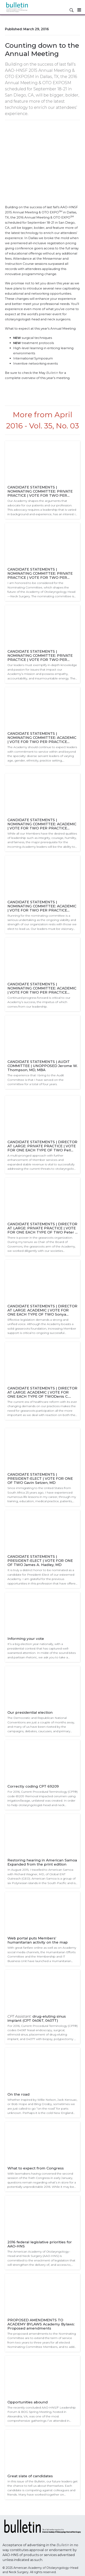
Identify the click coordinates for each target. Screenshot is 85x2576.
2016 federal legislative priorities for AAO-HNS (39, 2244)
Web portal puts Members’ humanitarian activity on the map (37, 1940)
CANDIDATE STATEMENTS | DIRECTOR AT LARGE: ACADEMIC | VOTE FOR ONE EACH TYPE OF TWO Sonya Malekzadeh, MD (42, 1310)
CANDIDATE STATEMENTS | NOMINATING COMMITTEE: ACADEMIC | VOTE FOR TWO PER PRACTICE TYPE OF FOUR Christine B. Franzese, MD (41, 988)
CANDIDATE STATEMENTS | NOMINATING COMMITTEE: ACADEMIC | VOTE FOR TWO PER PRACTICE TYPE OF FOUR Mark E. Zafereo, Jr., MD (41, 737)
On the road (18, 2094)
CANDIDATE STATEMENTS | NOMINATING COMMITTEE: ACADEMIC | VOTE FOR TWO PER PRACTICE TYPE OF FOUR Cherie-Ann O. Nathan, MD (42, 824)
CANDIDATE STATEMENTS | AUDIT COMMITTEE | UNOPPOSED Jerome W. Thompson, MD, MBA (42, 1066)
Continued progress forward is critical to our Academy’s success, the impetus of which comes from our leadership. (38, 1002)
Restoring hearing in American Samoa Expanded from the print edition (42, 1862)
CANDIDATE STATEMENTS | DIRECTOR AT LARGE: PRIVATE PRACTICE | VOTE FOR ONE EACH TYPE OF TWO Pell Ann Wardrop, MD (42, 1146)
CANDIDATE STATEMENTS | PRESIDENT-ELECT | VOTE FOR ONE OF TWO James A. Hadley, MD (40, 1560)
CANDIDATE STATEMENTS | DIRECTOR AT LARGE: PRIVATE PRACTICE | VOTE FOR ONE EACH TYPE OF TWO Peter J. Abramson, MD (42, 1228)
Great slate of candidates (30, 2476)
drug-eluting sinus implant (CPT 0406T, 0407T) (36, 2018)
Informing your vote (25, 1639)
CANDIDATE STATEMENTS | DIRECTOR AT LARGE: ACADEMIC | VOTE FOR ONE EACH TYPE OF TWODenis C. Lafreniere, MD (42, 1392)
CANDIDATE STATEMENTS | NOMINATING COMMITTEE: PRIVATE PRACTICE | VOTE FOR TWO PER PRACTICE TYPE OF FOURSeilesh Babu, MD (40, 655)
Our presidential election (30, 1712)
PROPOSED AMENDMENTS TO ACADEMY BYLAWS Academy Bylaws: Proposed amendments (41, 2324)
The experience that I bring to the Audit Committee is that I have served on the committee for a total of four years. (35, 1079)
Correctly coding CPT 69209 (33, 1786)
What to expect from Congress (35, 2168)
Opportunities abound (27, 2402)
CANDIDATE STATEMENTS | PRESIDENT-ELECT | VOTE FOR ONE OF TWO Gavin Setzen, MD (40, 1478)
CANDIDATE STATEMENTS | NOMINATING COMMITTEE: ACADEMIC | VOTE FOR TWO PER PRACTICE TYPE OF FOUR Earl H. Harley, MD (41, 906)
